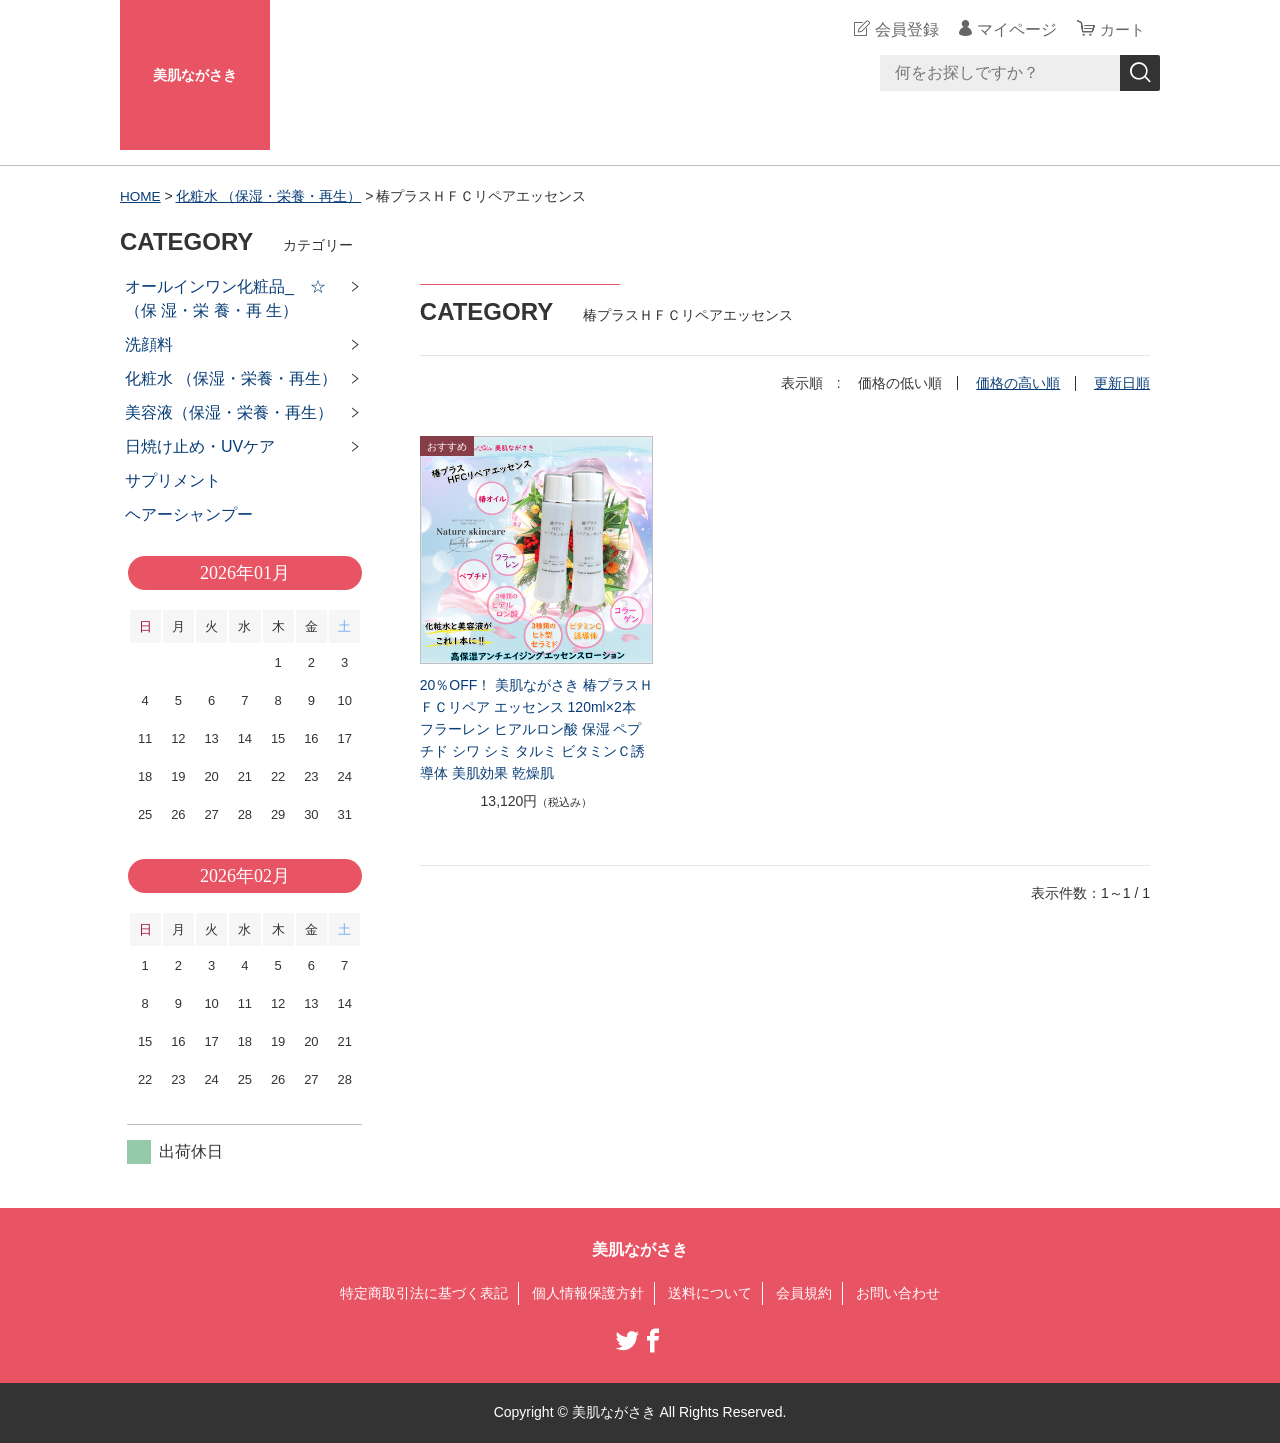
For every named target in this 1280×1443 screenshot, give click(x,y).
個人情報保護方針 (588, 1293)
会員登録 (904, 29)
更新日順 (1122, 383)
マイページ (1014, 29)
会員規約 (804, 1293)
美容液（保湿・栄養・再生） (229, 412)
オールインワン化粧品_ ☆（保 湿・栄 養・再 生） (225, 298)
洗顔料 (149, 344)
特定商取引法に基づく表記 (424, 1293)
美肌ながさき (195, 75)
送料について (710, 1293)
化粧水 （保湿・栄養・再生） (270, 196)
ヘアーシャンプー (189, 514)
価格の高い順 (1018, 383)
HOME (141, 196)
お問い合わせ (898, 1293)
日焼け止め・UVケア (200, 446)
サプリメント (173, 480)
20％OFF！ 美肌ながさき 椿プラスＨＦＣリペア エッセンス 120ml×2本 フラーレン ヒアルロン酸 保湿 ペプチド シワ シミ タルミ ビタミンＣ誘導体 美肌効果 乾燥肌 (536, 729)
